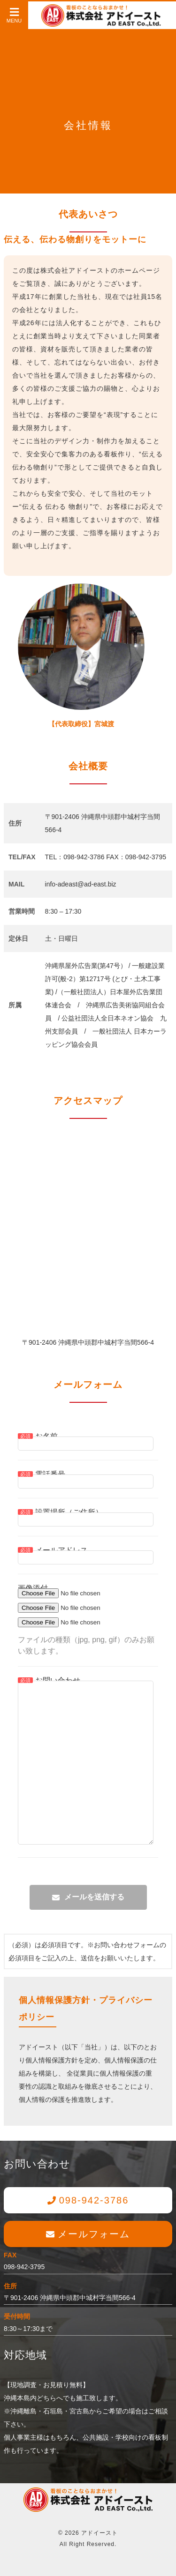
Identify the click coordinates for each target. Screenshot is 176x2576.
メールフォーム (94, 2234)
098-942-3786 (94, 2200)
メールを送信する (94, 1897)
